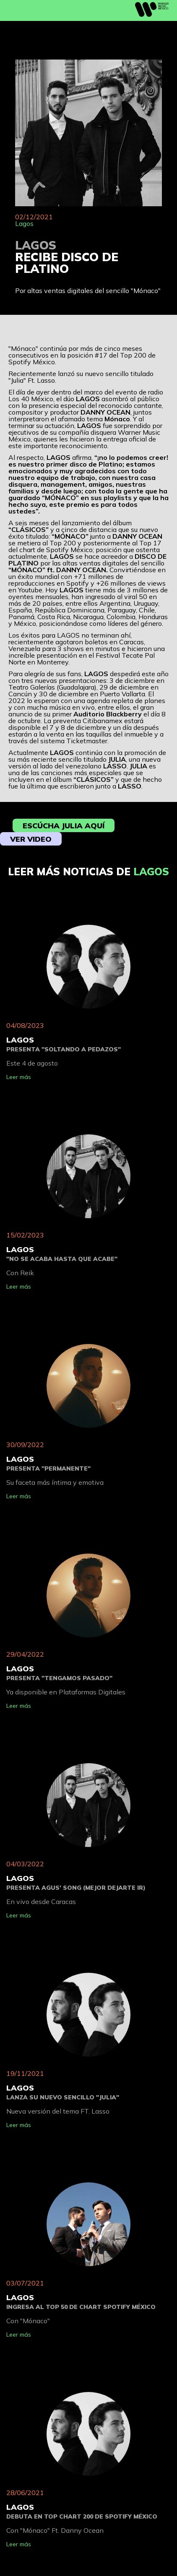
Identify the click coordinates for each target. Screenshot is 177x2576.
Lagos (24, 223)
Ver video (31, 839)
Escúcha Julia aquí (63, 825)
